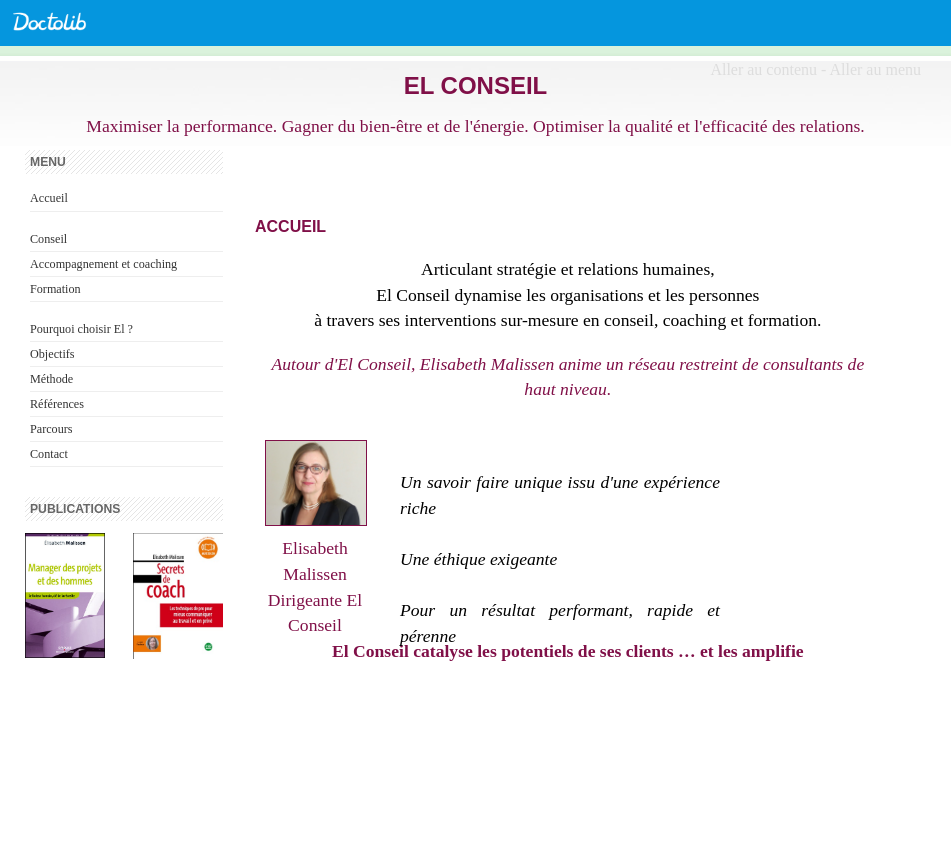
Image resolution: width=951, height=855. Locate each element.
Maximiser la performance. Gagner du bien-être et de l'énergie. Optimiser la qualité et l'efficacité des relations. (475, 126)
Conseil (48, 239)
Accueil (49, 198)
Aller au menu (875, 69)
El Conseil (476, 85)
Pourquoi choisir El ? (81, 329)
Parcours (51, 429)
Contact (49, 454)
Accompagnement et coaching (103, 264)
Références (57, 404)
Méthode (51, 379)
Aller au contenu (763, 69)
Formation (55, 289)
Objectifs (52, 354)
